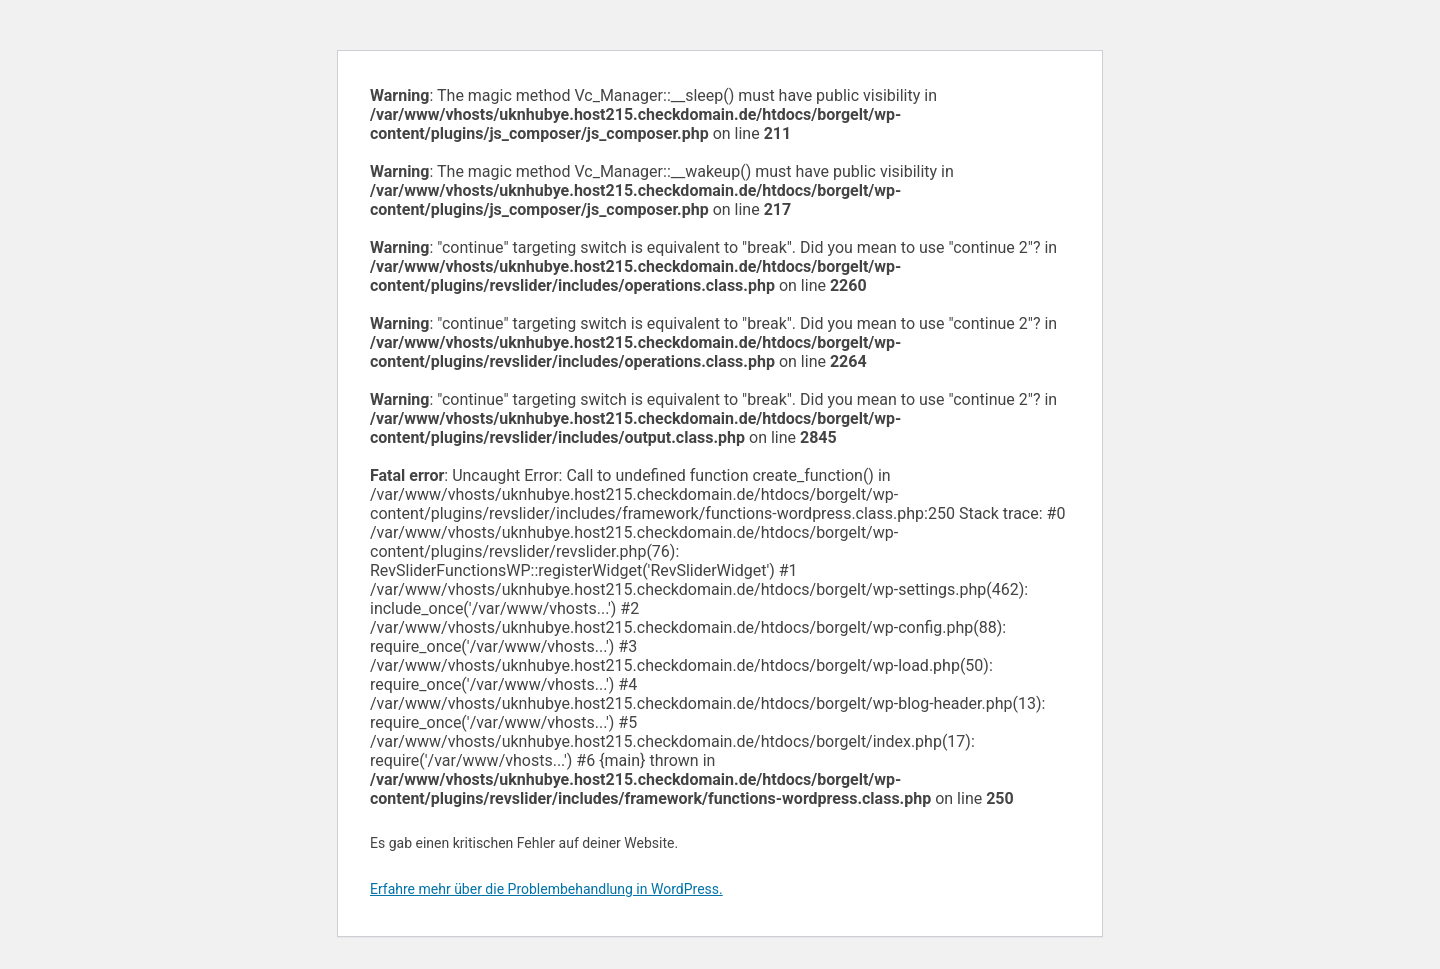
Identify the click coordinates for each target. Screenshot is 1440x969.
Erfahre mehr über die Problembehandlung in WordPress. (546, 889)
